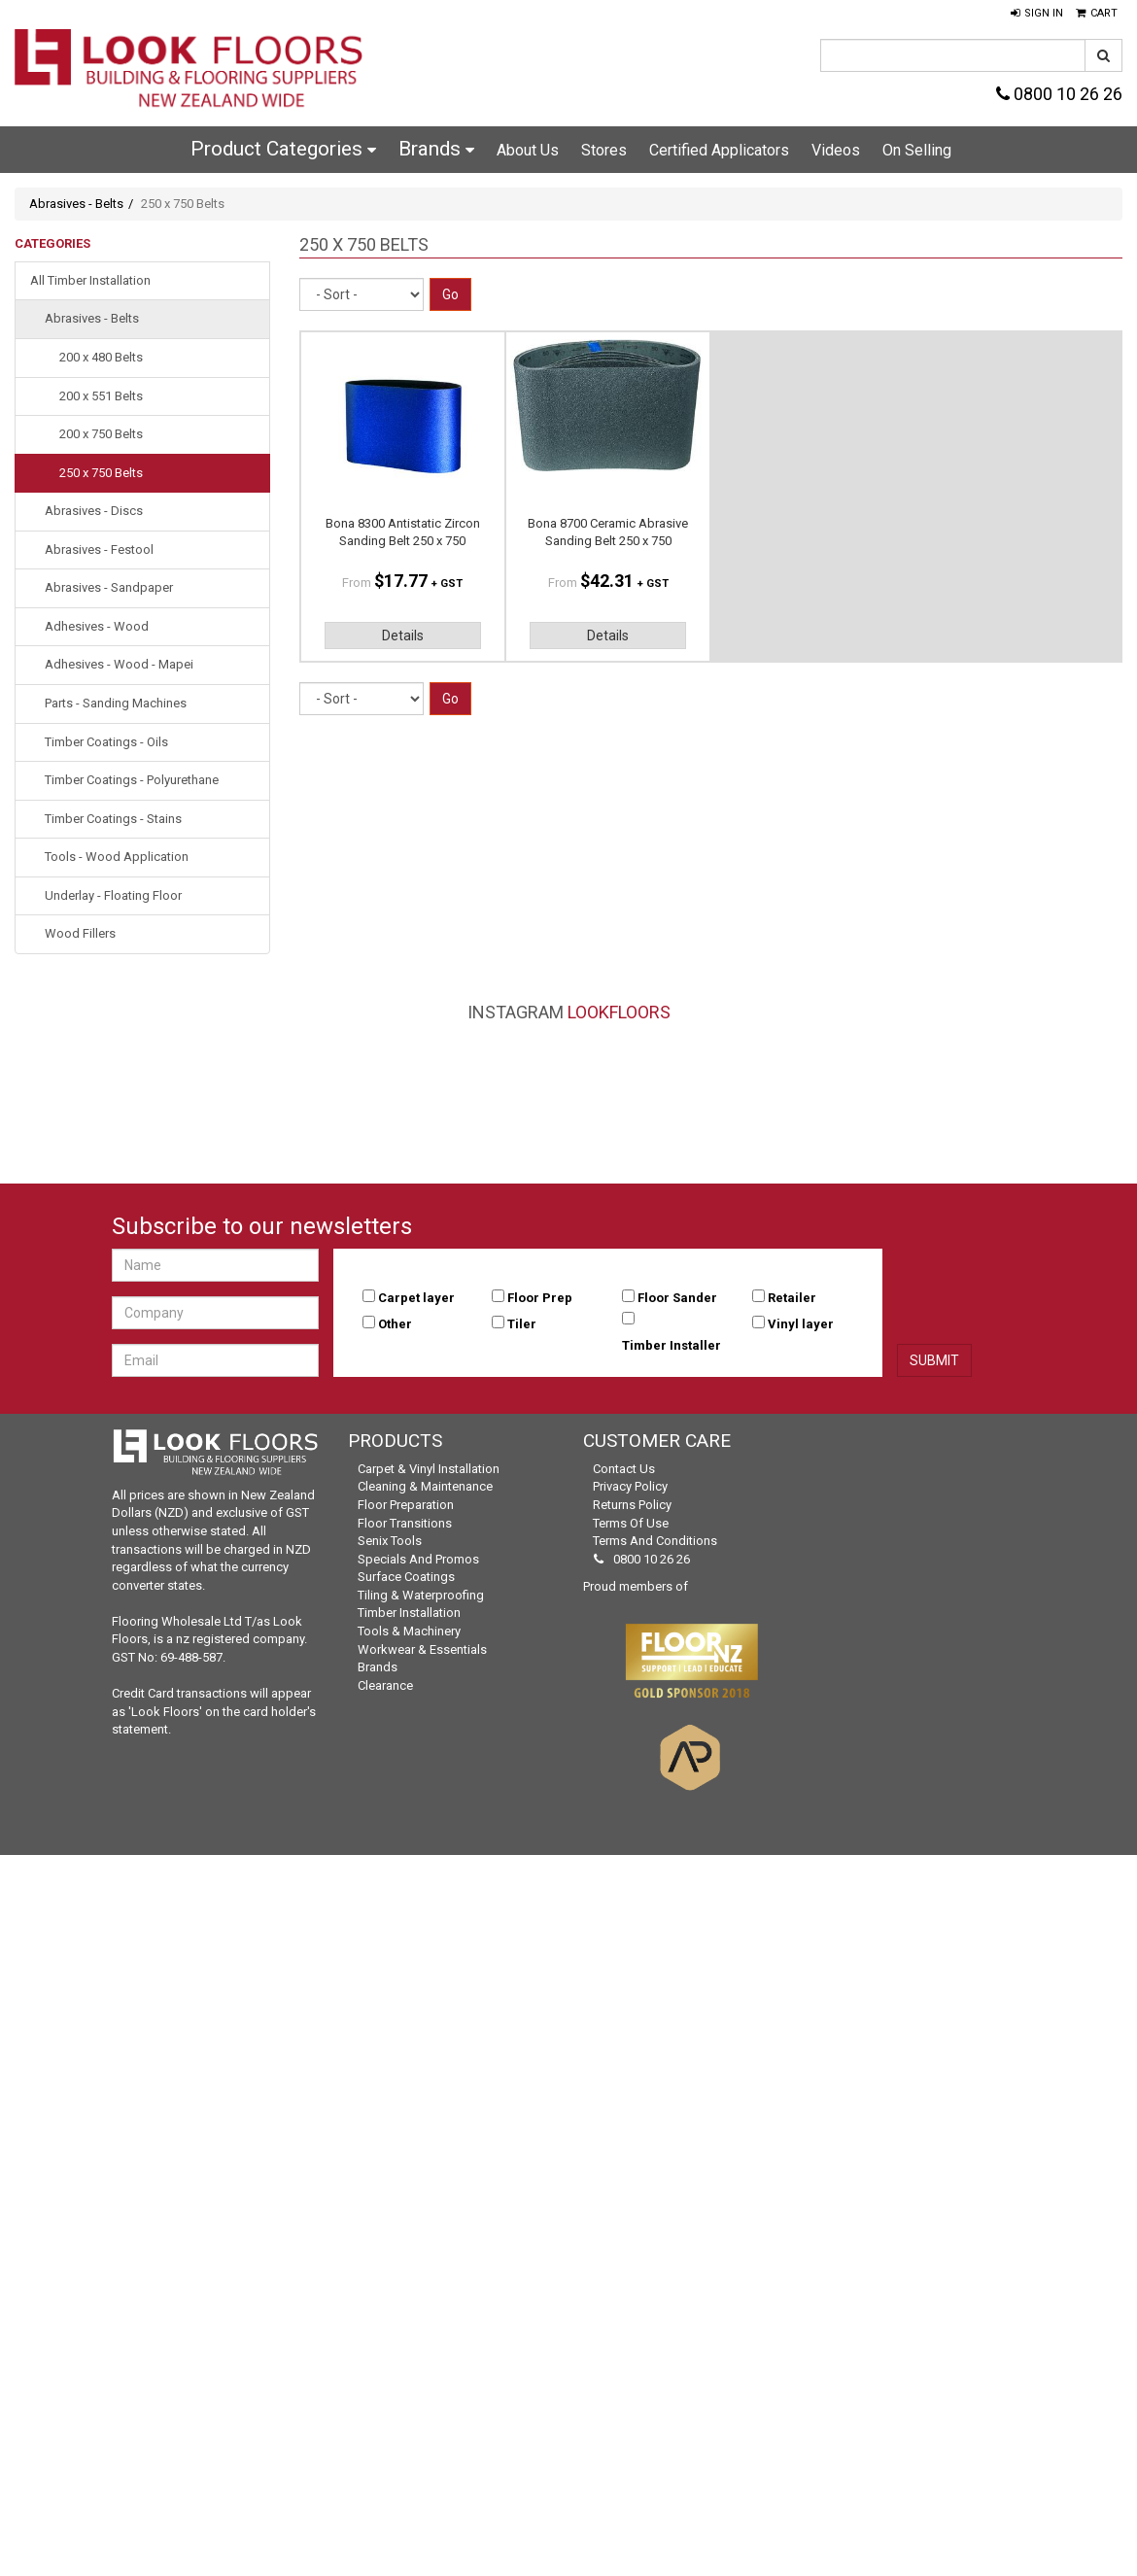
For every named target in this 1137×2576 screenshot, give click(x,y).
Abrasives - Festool (99, 549)
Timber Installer (671, 1345)
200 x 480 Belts (101, 357)
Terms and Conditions (655, 1540)
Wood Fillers (80, 933)
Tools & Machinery (409, 1631)
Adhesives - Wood (97, 626)
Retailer (792, 1297)
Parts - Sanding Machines (116, 703)
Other (395, 1324)
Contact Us (624, 1468)
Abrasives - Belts (76, 203)
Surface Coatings (406, 1576)
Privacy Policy (630, 1486)
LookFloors (619, 1012)
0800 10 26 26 (1059, 94)
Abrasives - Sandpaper (109, 587)
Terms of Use (631, 1523)
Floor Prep (539, 1297)
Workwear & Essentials (422, 1649)
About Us (528, 150)
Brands (436, 148)
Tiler (521, 1324)
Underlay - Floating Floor (113, 895)
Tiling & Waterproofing (421, 1595)
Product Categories (283, 148)
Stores (604, 150)
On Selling (916, 150)
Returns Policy (632, 1504)
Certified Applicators (719, 150)
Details (403, 635)
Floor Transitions (405, 1523)
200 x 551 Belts (101, 396)
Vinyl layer (801, 1324)
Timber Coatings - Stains (113, 818)
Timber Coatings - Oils (106, 742)
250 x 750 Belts (101, 472)
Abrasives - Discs (94, 510)
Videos (835, 150)
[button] (1037, 13)
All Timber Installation (90, 280)
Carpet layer (416, 1297)
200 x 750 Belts (101, 434)
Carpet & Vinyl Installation (429, 1468)
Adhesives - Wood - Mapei (119, 664)
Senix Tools (390, 1540)
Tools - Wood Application (117, 856)
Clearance (385, 1685)
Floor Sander (677, 1297)
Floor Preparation (406, 1504)
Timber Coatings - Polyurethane (132, 780)
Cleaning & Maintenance (425, 1486)
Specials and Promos (418, 1559)
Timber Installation (409, 1612)
